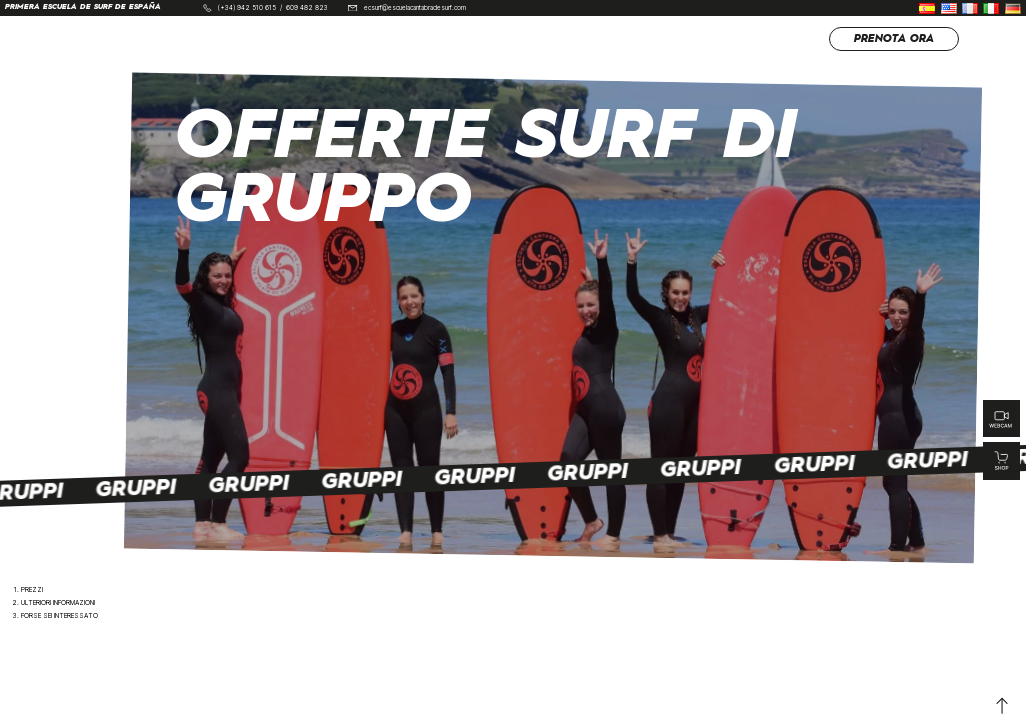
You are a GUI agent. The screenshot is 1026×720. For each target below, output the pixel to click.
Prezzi (32, 590)
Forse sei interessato (59, 616)
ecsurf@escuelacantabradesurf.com (415, 8)
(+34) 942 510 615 (247, 8)
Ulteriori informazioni (58, 603)
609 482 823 (307, 8)
